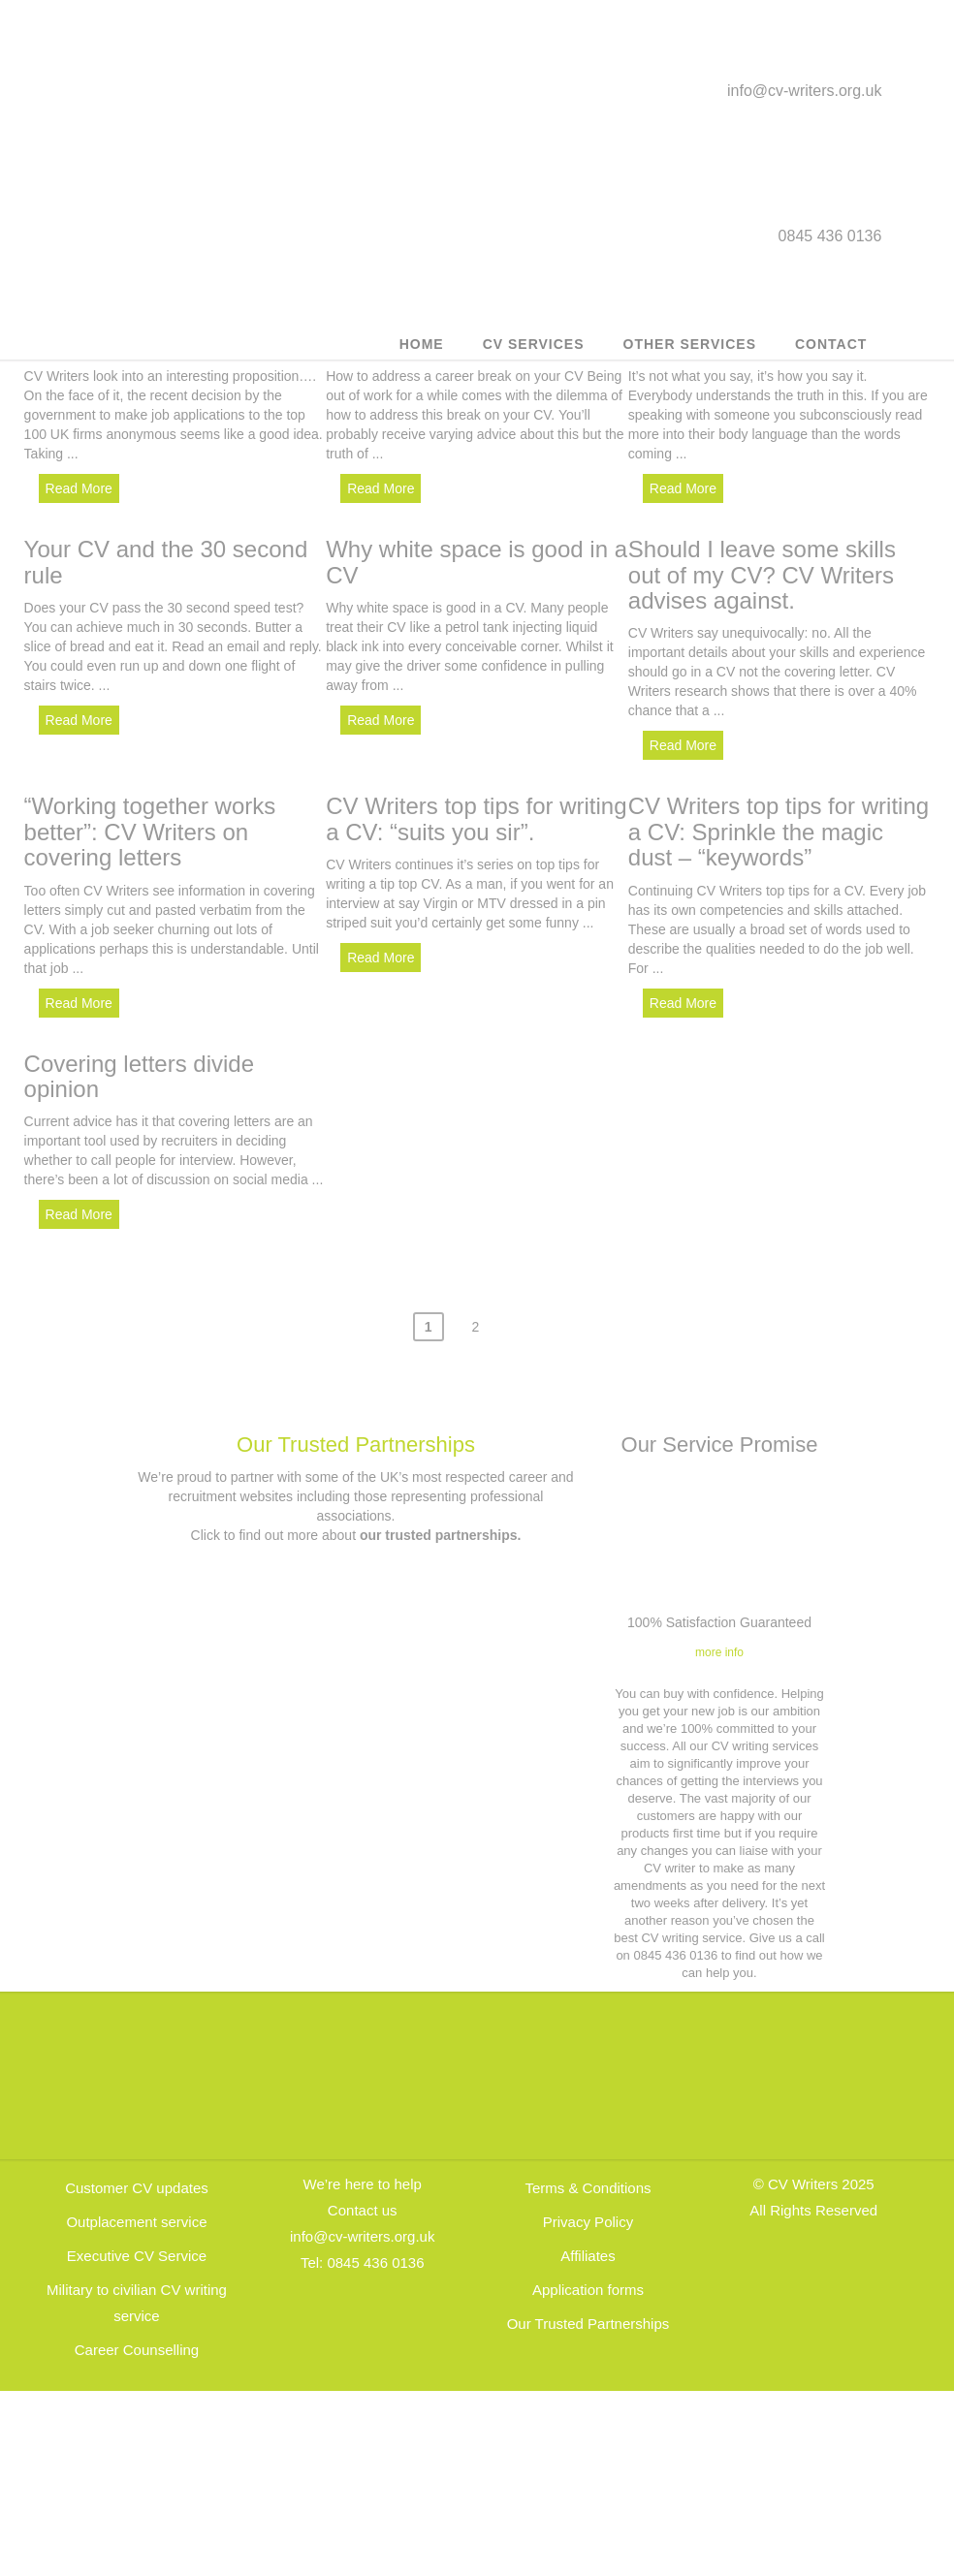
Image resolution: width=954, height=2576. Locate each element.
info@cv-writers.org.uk (804, 90)
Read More (79, 488)
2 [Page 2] (475, 1328)
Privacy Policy (588, 2223)
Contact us (363, 2212)
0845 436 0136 (375, 2264)
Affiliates (587, 2257)
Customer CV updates (136, 2190)
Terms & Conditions (588, 2190)
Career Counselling (137, 2351)
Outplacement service (136, 2223)
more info (719, 1653)
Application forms (588, 2291)
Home (421, 344)
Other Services (689, 344)
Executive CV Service (137, 2257)
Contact (831, 344)
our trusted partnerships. (440, 1536)
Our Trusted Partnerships (356, 1446)
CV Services (534, 344)
